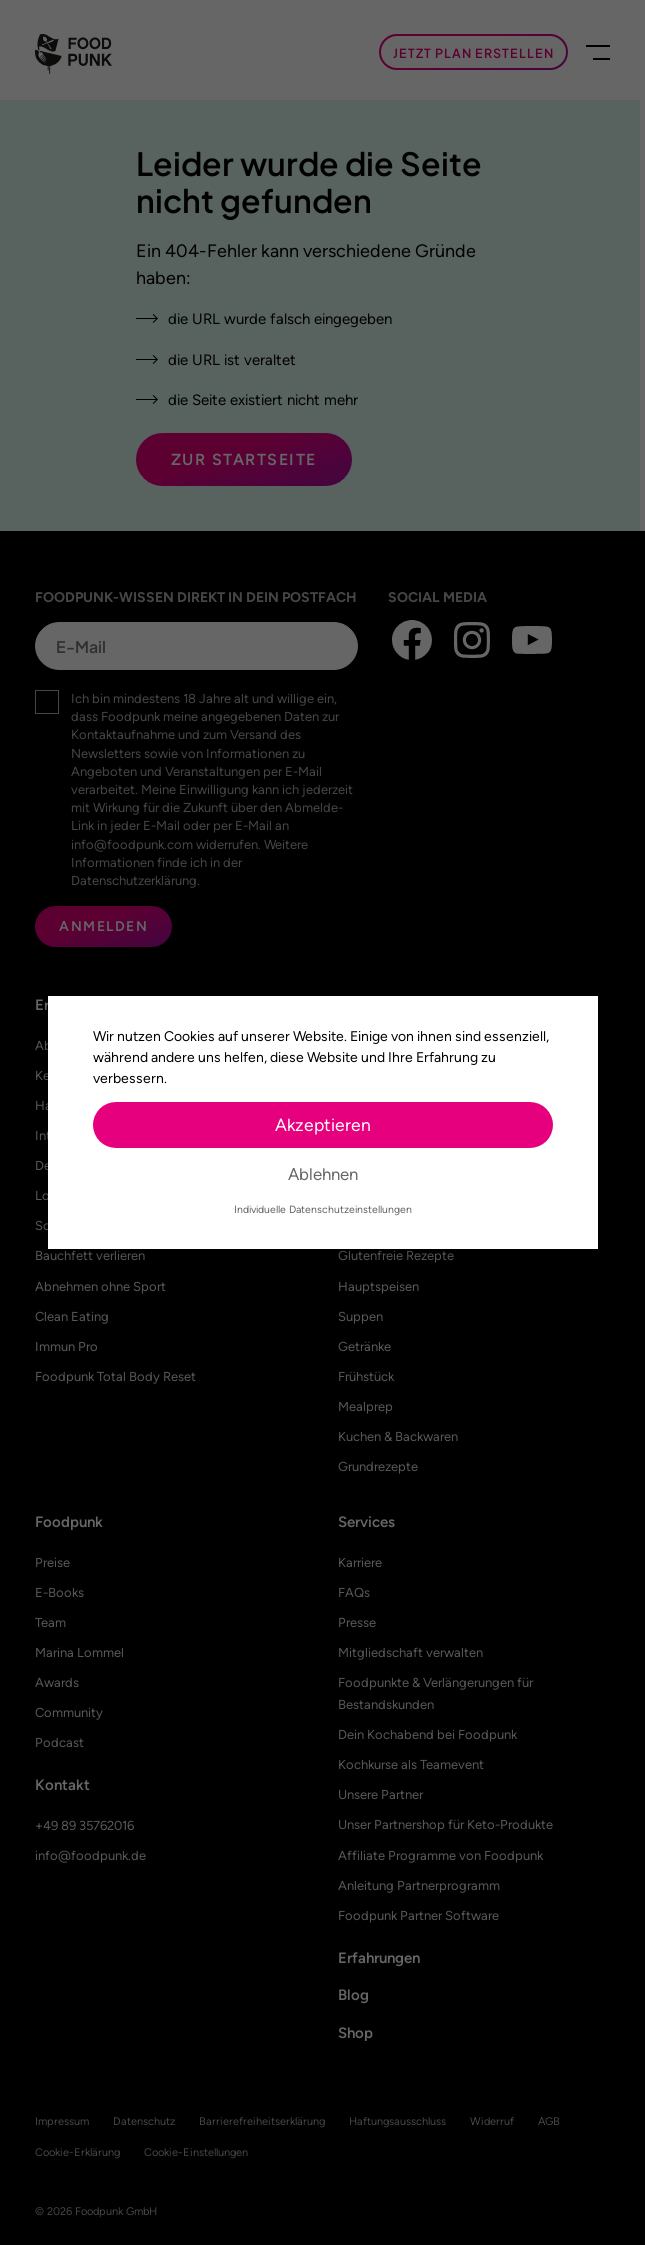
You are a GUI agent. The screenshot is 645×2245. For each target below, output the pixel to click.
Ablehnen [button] (323, 1174)
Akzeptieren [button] (323, 1124)
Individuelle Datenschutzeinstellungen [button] (323, 1209)
